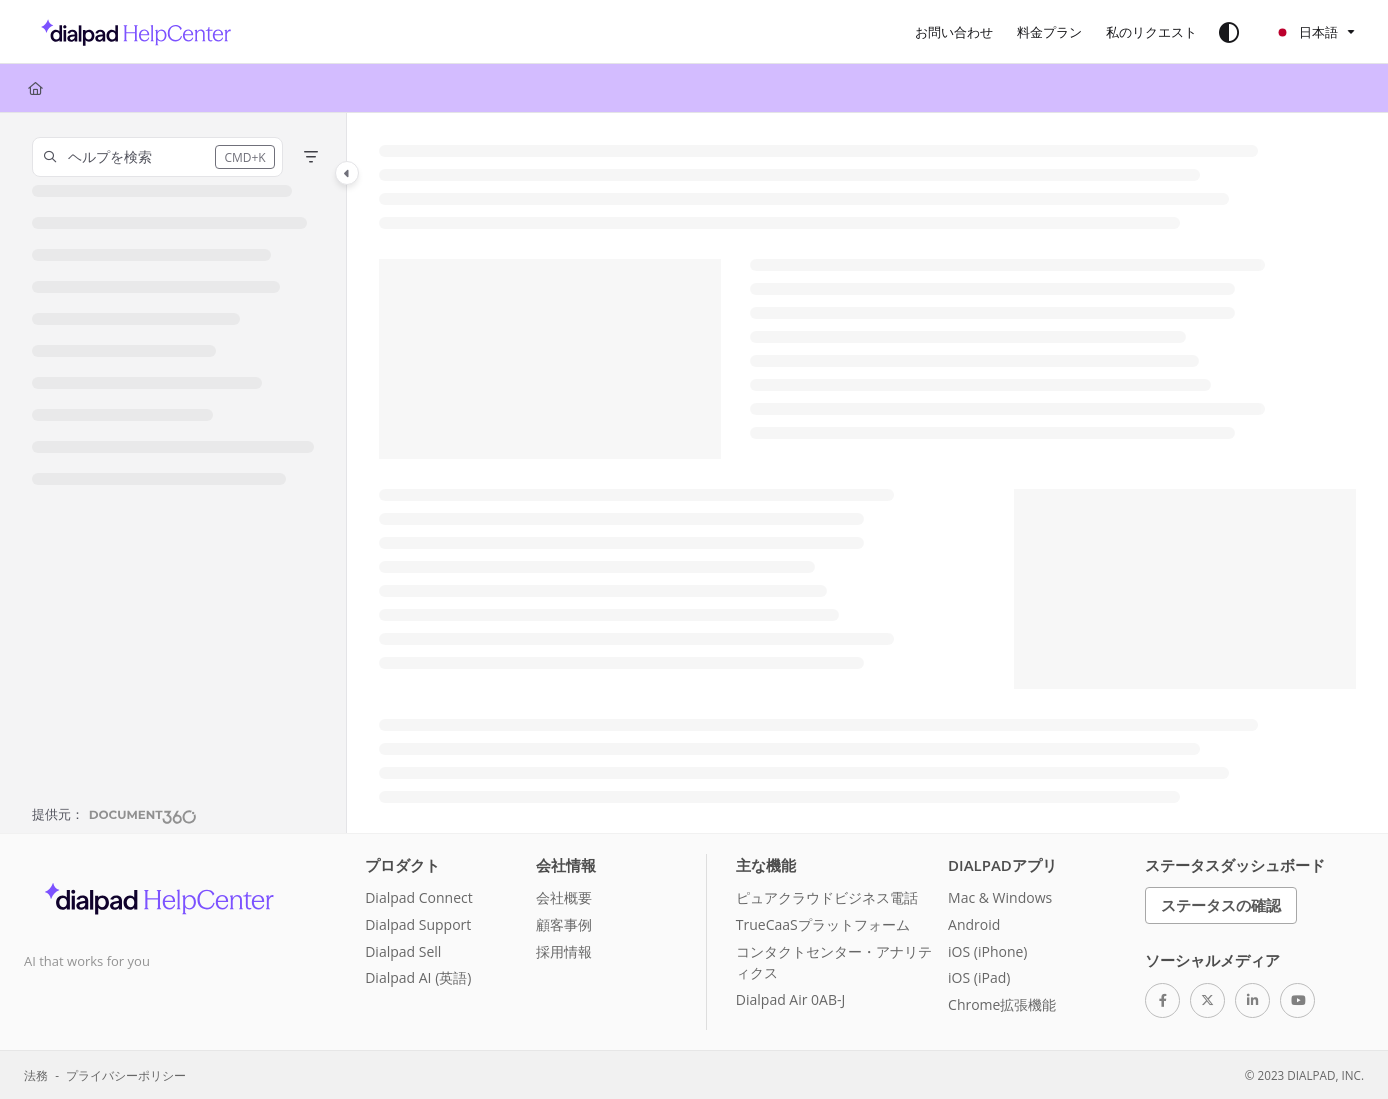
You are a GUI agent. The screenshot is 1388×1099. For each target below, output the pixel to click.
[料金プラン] (1049, 32)
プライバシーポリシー (126, 1075)
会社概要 (564, 897)
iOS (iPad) (979, 977)
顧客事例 (564, 924)
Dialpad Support (418, 924)
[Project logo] (130, 32)
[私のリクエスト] (1151, 32)
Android (974, 924)
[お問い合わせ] (954, 32)
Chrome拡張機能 (1002, 1004)
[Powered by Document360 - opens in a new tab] (114, 814)
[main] (867, 473)
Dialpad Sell (403, 951)
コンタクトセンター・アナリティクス (834, 962)
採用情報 (564, 951)
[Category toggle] (347, 173)
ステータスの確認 (1221, 905)
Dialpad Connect (419, 897)
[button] (157, 157)
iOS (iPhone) (987, 951)
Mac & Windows (1000, 897)
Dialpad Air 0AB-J (790, 999)
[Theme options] (1229, 32)
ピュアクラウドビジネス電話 (827, 897)
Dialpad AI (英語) (418, 977)
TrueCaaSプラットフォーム (823, 924)
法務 (36, 1075)
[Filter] (311, 157)
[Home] (35, 88)
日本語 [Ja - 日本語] (1306, 32)
